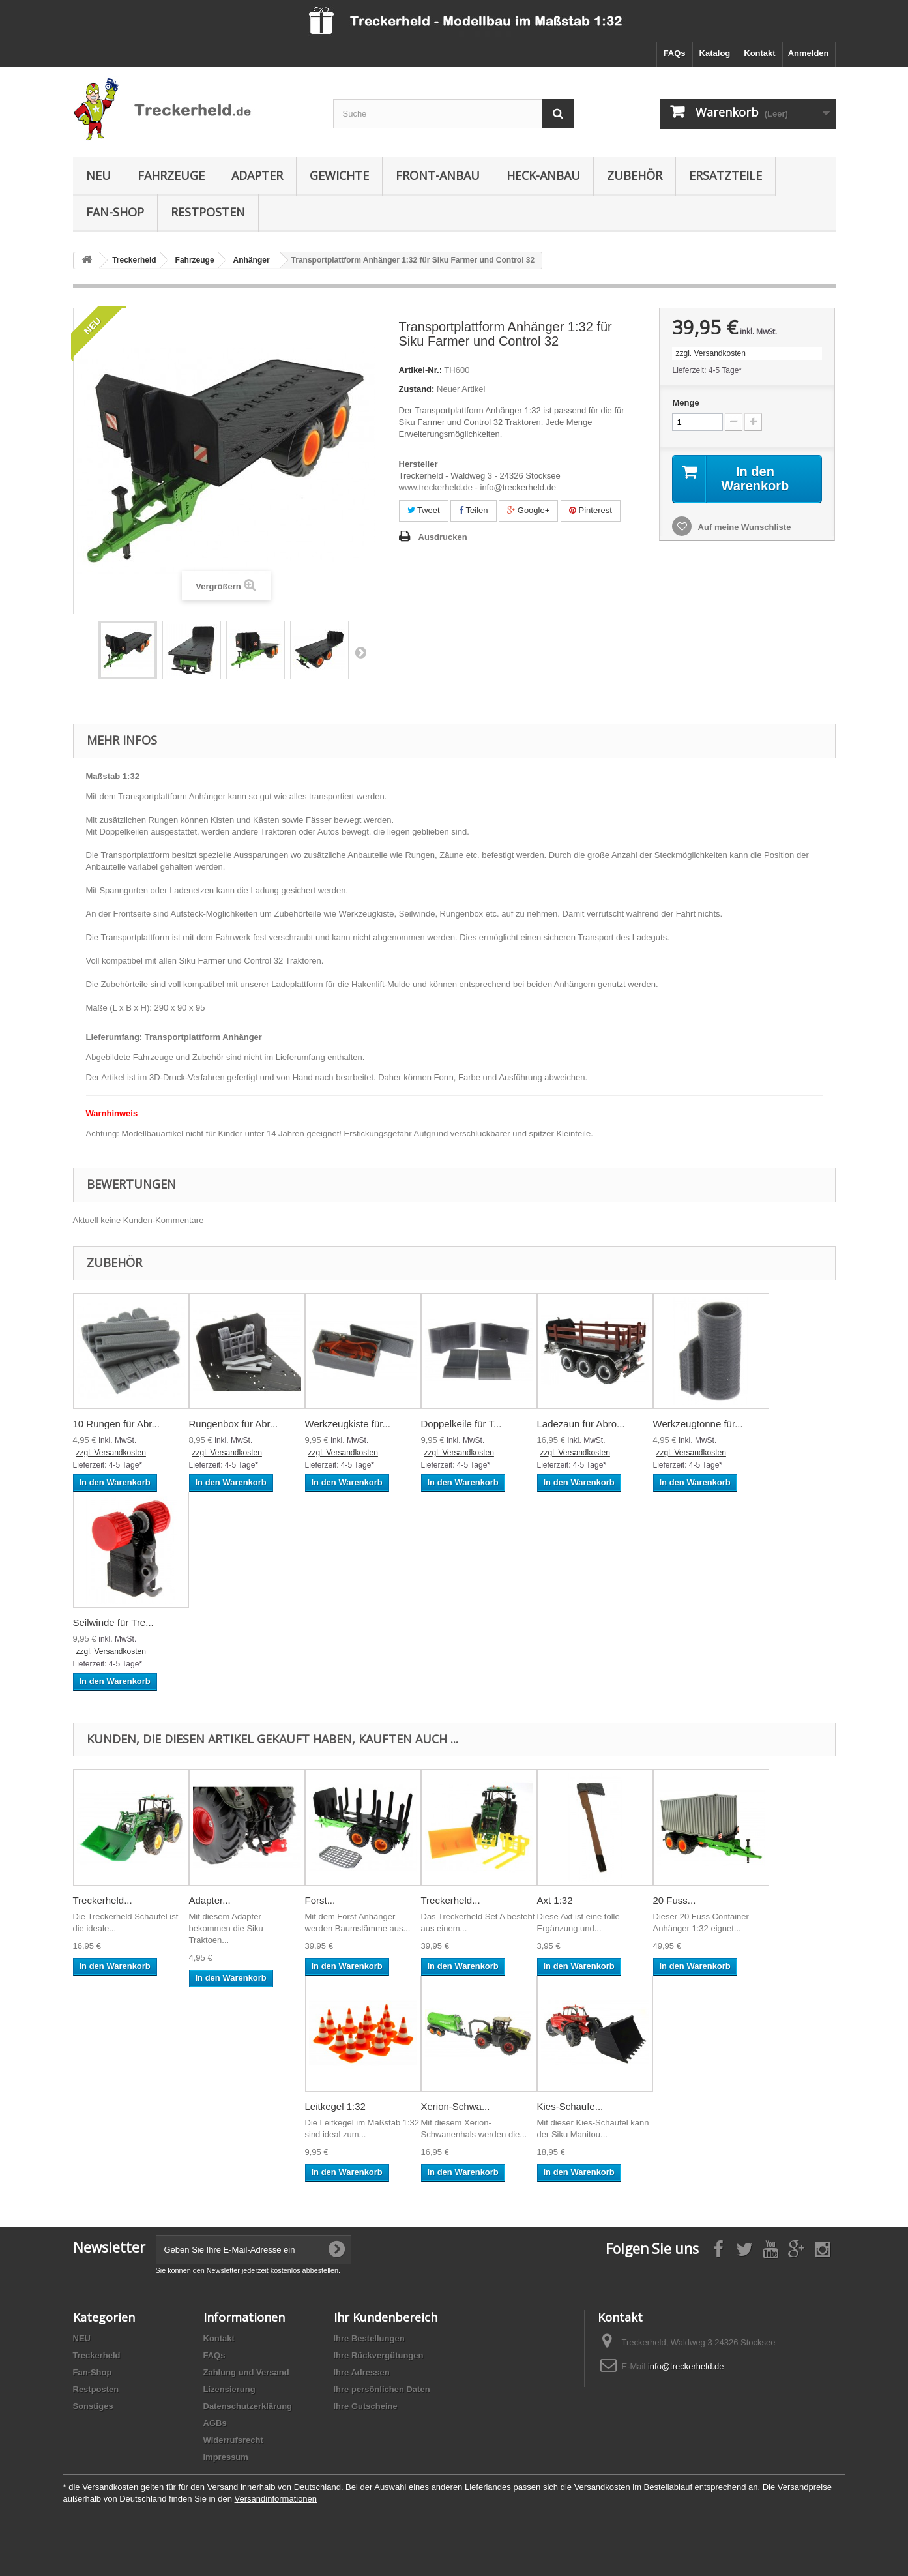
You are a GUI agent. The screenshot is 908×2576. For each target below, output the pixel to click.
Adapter (257, 175)
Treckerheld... (102, 1900)
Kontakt (759, 53)
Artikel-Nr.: (420, 370)
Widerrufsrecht (233, 2440)
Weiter (360, 652)
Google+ (528, 510)
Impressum (225, 2457)
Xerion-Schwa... (455, 2106)
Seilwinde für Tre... (113, 1622)
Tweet (423, 510)
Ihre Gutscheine (366, 2406)
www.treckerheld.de (436, 487)
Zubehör (634, 175)
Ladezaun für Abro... (581, 1423)
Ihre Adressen (362, 2372)
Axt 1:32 (555, 1900)
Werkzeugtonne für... (698, 1423)
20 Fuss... (674, 1900)
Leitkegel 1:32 (335, 2106)
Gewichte (339, 175)
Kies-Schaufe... (570, 2106)
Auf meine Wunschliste (743, 527)
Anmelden (808, 53)
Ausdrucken (442, 537)
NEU (98, 175)
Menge (685, 402)
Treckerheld (97, 2355)
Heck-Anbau (543, 175)
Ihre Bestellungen (369, 2338)
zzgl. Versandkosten (710, 353)
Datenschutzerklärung (248, 2406)
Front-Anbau (438, 175)
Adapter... (210, 1900)
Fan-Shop (115, 212)
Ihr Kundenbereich (385, 2317)
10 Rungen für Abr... (116, 1423)
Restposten (208, 212)
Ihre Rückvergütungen (379, 2355)
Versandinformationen (276, 2499)
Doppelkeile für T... (461, 1423)
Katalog (715, 53)
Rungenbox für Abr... (233, 1423)
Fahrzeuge (171, 175)
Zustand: (417, 389)
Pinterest (590, 510)
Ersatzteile (725, 175)
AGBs (215, 2423)
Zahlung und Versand (246, 2372)
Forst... (320, 1900)
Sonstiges (93, 2406)
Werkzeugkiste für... (347, 1423)
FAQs (675, 53)
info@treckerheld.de (686, 2366)
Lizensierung (229, 2389)
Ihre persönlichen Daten (382, 2389)
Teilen (473, 510)
